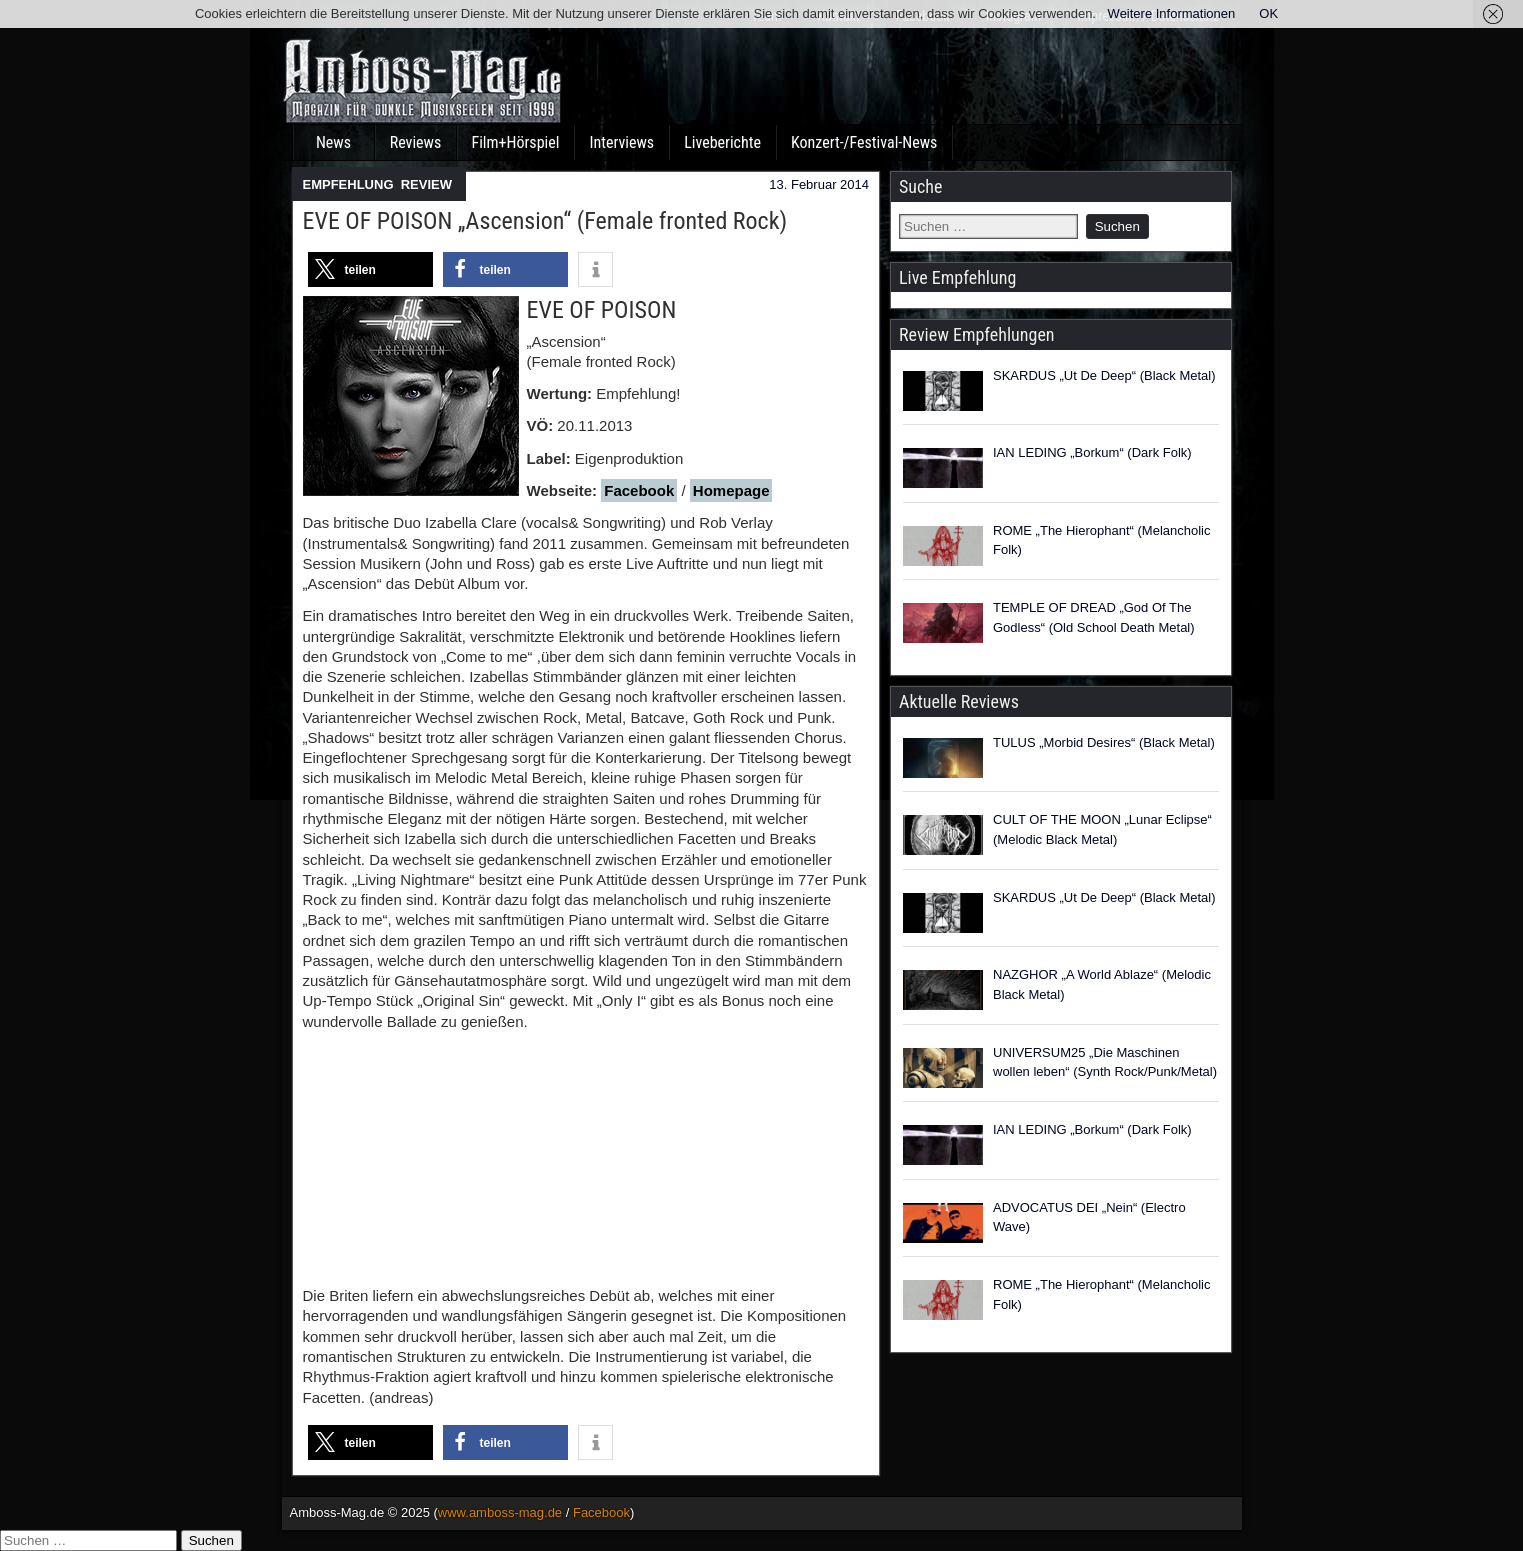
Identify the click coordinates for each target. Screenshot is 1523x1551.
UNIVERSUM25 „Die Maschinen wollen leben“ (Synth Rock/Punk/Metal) (1105, 1062)
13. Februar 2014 (819, 184)
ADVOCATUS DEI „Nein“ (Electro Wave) (1089, 1217)
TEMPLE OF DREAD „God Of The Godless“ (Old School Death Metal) (1094, 617)
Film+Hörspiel (516, 142)
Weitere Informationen (1172, 13)
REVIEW (426, 184)
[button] (370, 269)
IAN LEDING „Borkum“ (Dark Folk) (1092, 452)
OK (1268, 13)
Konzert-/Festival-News (864, 142)
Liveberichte (722, 142)
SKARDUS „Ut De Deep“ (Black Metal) (1104, 375)
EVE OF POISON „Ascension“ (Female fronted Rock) (545, 221)
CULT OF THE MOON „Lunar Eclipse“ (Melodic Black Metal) (1102, 829)
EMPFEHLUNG (348, 184)
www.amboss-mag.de (500, 1512)
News (333, 142)
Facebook (639, 490)
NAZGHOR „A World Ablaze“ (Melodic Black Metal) (1102, 984)
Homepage (731, 490)
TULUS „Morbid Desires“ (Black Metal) (1104, 742)
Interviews (621, 142)
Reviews (416, 142)
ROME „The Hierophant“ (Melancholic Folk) (1101, 540)
